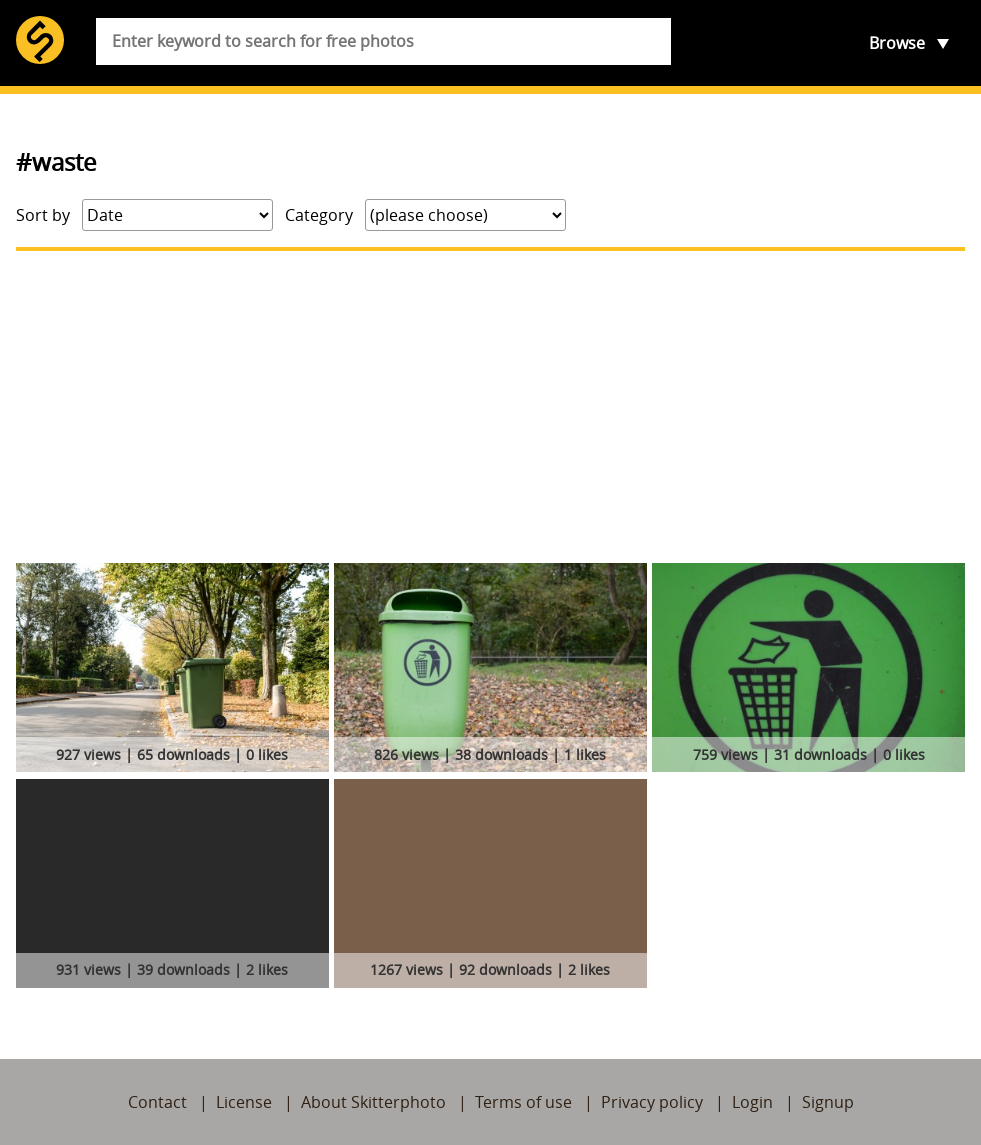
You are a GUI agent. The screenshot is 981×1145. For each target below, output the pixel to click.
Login (752, 1102)
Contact (157, 1102)
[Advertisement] (490, 407)
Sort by (43, 215)
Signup (828, 1102)
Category (319, 215)
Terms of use (523, 1102)
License (244, 1102)
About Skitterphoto (373, 1102)
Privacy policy (652, 1102)
